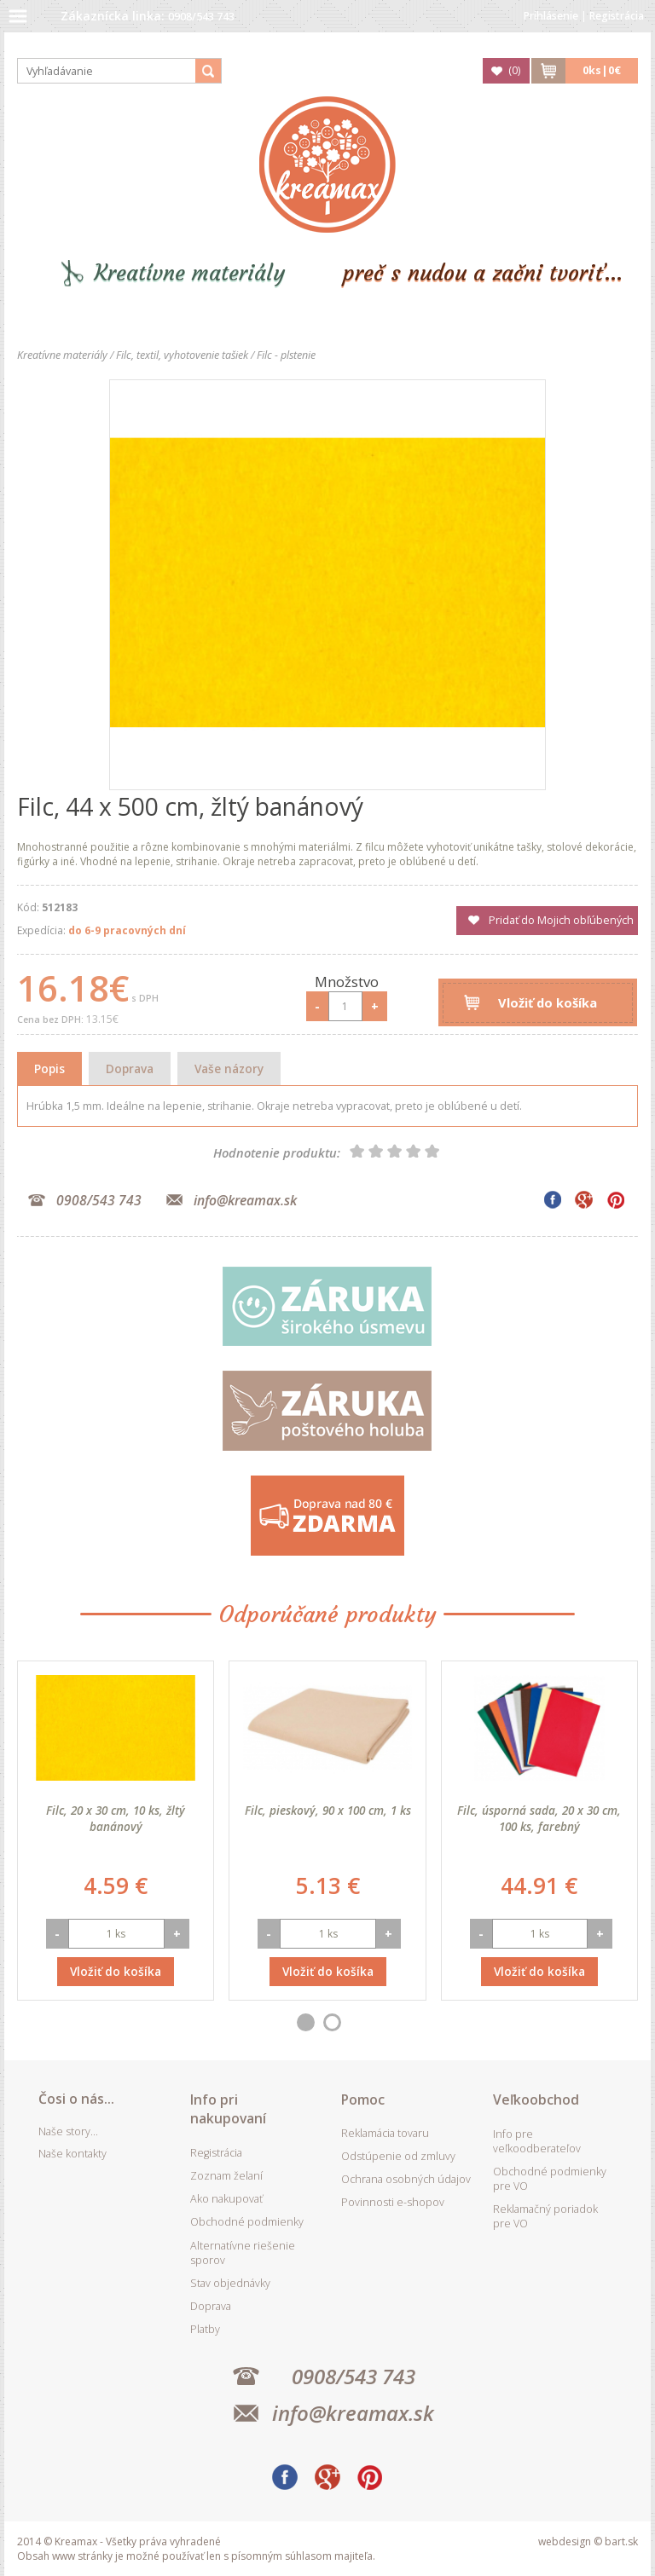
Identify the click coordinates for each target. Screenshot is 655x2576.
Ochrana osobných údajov (406, 2179)
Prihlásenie (551, 16)
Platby (205, 2329)
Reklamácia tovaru (385, 2133)
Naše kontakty (72, 2153)
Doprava (130, 1068)
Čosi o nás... (76, 2098)
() (514, 70)
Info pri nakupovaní (228, 2109)
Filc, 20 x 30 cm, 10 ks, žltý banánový (115, 1818)
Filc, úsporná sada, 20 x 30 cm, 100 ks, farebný (539, 1818)
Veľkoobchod (536, 2099)
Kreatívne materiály (190, 273)
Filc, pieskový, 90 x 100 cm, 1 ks (328, 1810)
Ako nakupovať (226, 2199)
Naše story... (68, 2131)
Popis (49, 1068)
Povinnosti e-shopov (392, 2202)
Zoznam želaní (226, 2176)
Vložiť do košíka (547, 1002)
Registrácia (616, 16)
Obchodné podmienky (247, 2222)
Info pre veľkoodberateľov (537, 2141)
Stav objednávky (230, 2283)
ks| (602, 70)
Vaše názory (229, 1068)
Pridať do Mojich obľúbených (561, 920)
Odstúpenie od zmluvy (398, 2156)
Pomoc (363, 2099)
